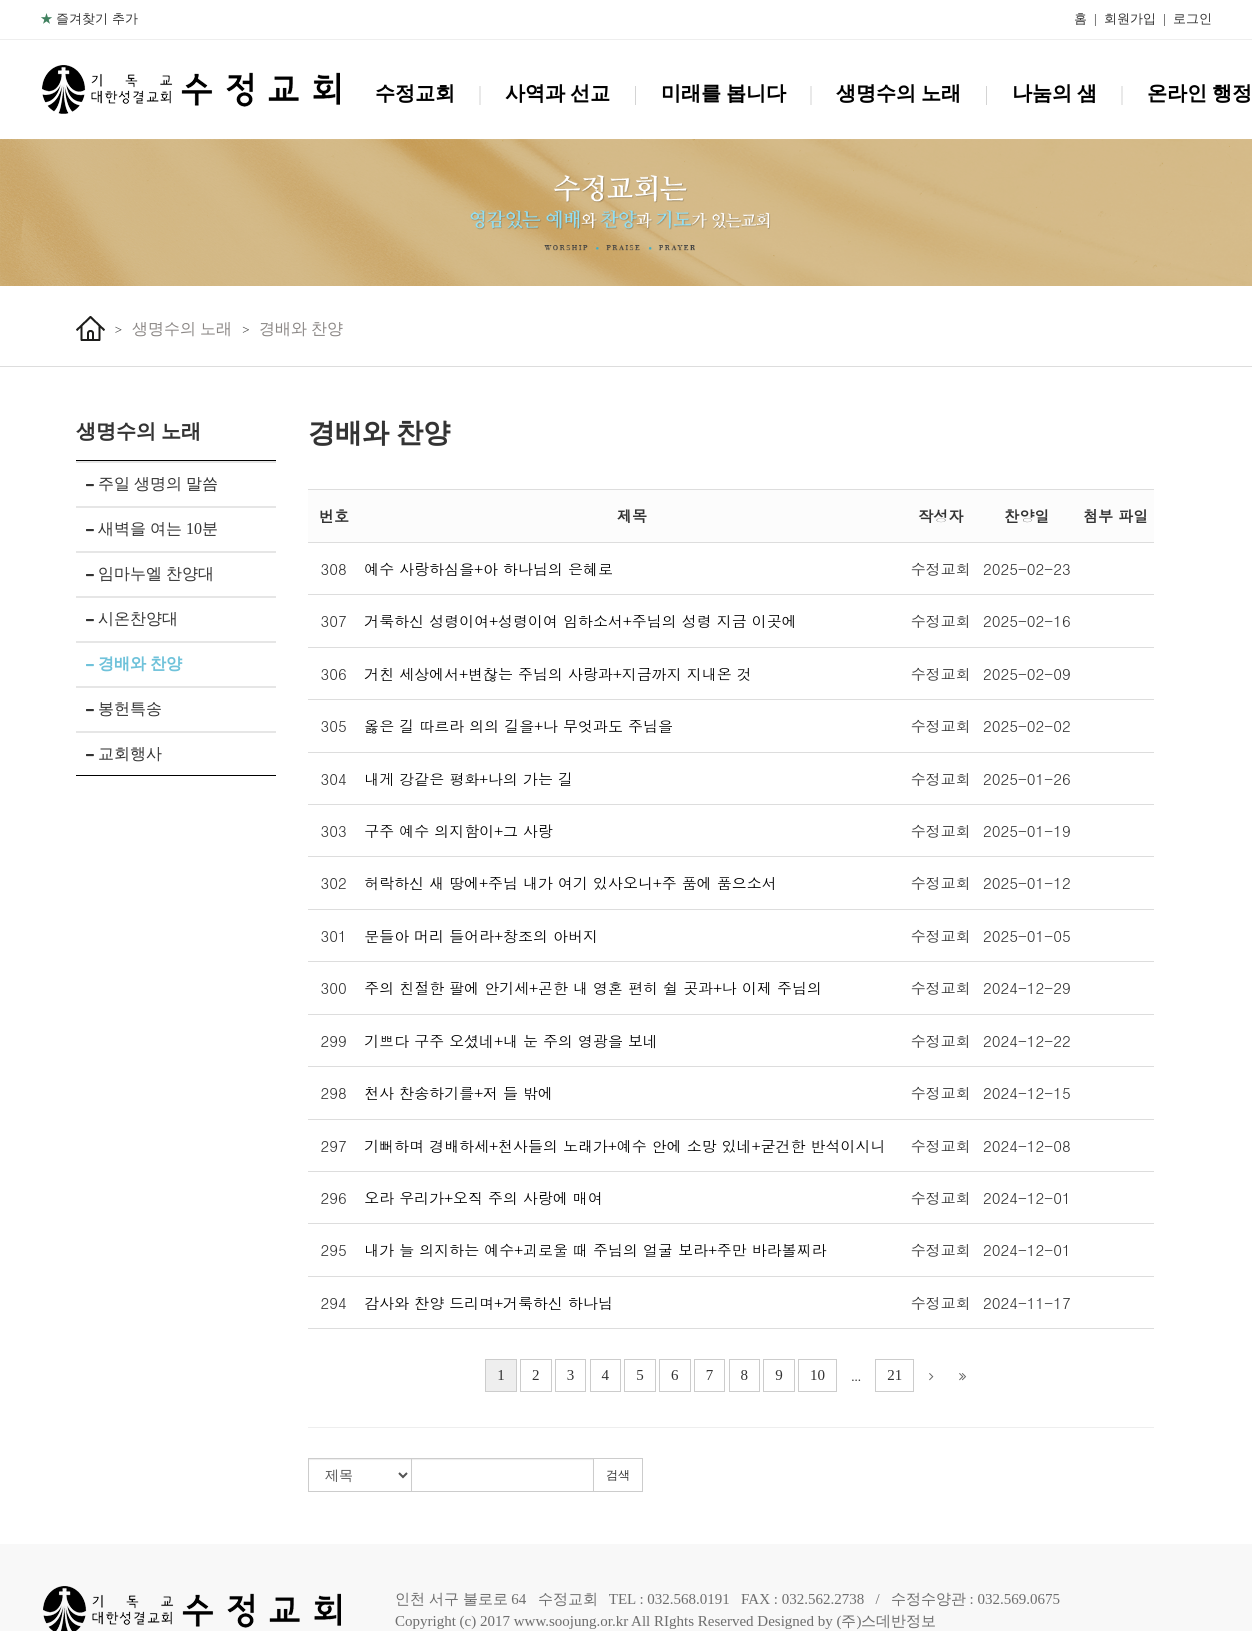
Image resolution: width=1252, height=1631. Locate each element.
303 (334, 830)
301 (334, 935)
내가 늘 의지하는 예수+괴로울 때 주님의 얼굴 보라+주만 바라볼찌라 (595, 1249)
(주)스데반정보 (886, 1621)
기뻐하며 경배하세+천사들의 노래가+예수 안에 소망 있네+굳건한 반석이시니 (624, 1145)
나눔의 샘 (1054, 93)
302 (334, 882)
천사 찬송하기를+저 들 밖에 (458, 1092)
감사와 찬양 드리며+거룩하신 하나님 (488, 1302)
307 (334, 620)
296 (334, 1197)
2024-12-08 (1027, 1145)
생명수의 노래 (898, 93)
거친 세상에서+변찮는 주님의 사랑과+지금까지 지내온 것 (558, 673)
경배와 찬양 (301, 328)
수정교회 (415, 93)
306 (334, 673)
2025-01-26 (1027, 778)
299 (334, 1040)
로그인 (1192, 18)
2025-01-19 (1027, 830)
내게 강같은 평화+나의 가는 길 (468, 778)
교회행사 (124, 753)
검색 (618, 1475)
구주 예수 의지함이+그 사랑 (458, 830)
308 (334, 568)
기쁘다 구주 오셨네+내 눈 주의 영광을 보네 (511, 1040)
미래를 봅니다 (723, 93)
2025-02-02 (1027, 725)
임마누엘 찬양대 (150, 573)
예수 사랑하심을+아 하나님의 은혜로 (488, 568)
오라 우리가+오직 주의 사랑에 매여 (483, 1197)
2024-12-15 (1027, 1092)
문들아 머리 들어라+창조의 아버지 (481, 935)
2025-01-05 (1027, 935)
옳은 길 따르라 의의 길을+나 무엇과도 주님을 (518, 725)
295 (334, 1249)
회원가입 (1130, 18)
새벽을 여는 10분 (152, 528)
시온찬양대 (132, 618)
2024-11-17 (1027, 1302)
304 (334, 778)
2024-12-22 (1027, 1040)
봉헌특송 (124, 708)
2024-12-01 (1027, 1197)
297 (334, 1145)
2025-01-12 (1027, 882)
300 (334, 987)
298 (334, 1092)
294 (334, 1302)
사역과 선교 (557, 93)
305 (334, 725)
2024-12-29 (1027, 987)
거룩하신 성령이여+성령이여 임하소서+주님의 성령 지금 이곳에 (580, 620)
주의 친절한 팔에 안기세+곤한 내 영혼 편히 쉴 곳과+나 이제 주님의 (593, 987)
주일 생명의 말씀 (152, 483)
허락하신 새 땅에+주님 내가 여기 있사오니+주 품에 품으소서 (570, 882)
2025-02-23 (1027, 568)
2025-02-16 (1027, 620)
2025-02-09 (1027, 673)
